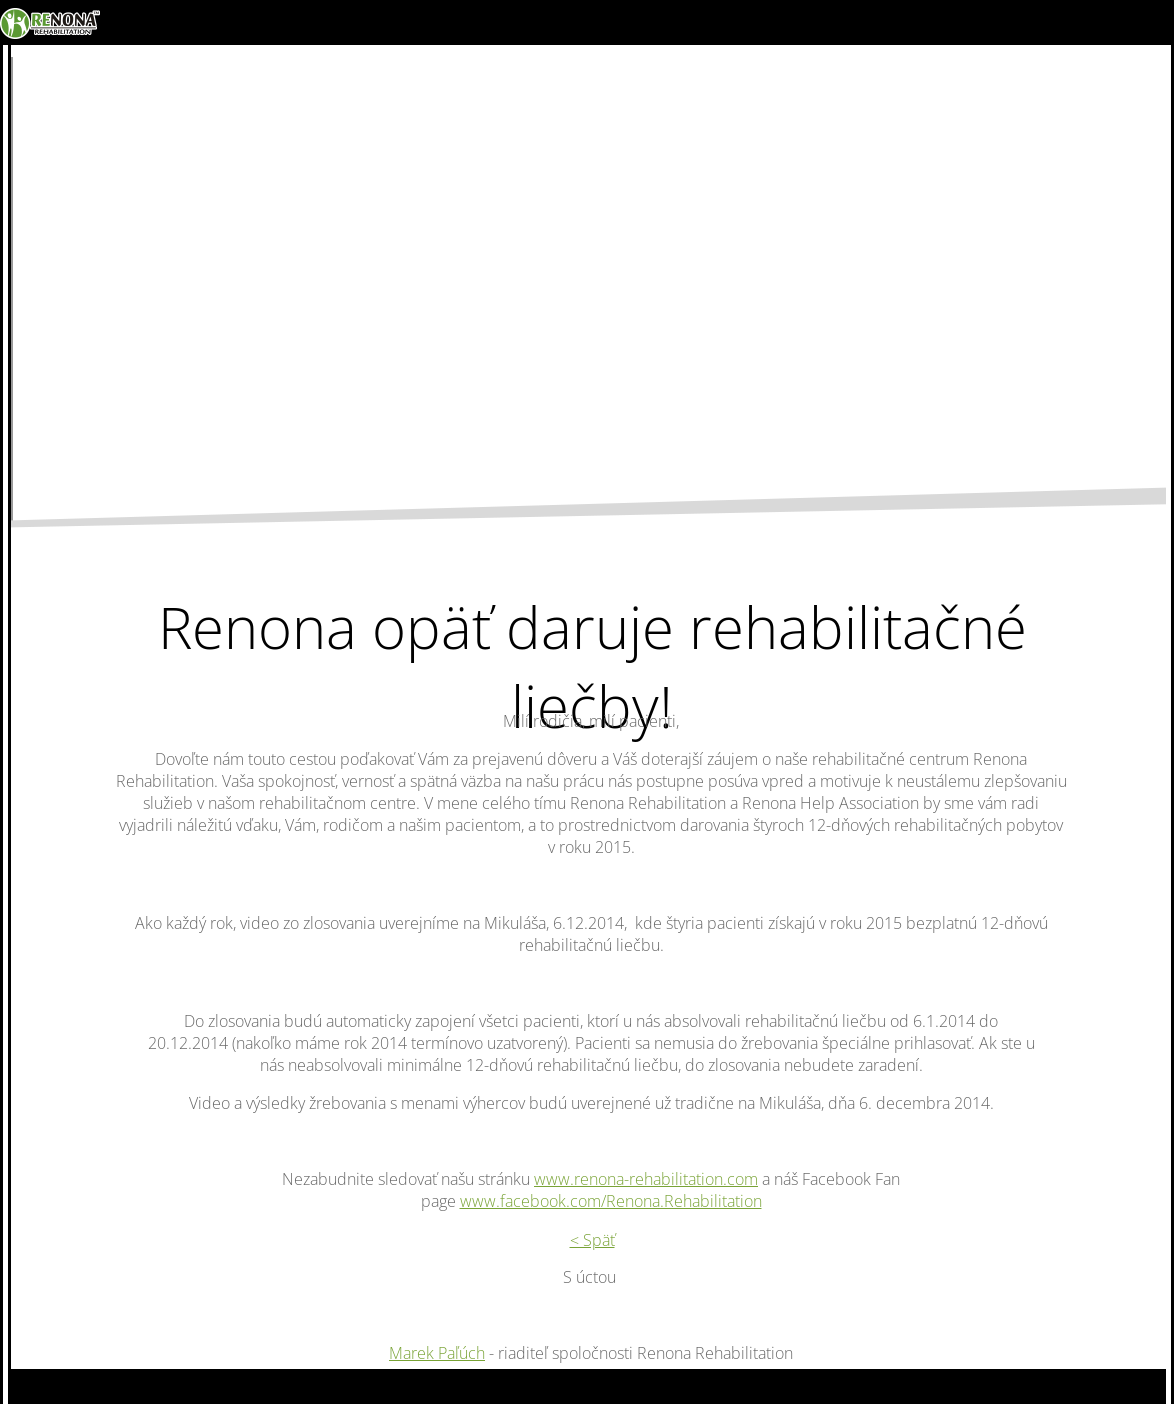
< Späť (592, 1240)
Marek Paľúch (437, 1353)
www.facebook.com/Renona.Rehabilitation (611, 1201)
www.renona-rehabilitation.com (646, 1179)
